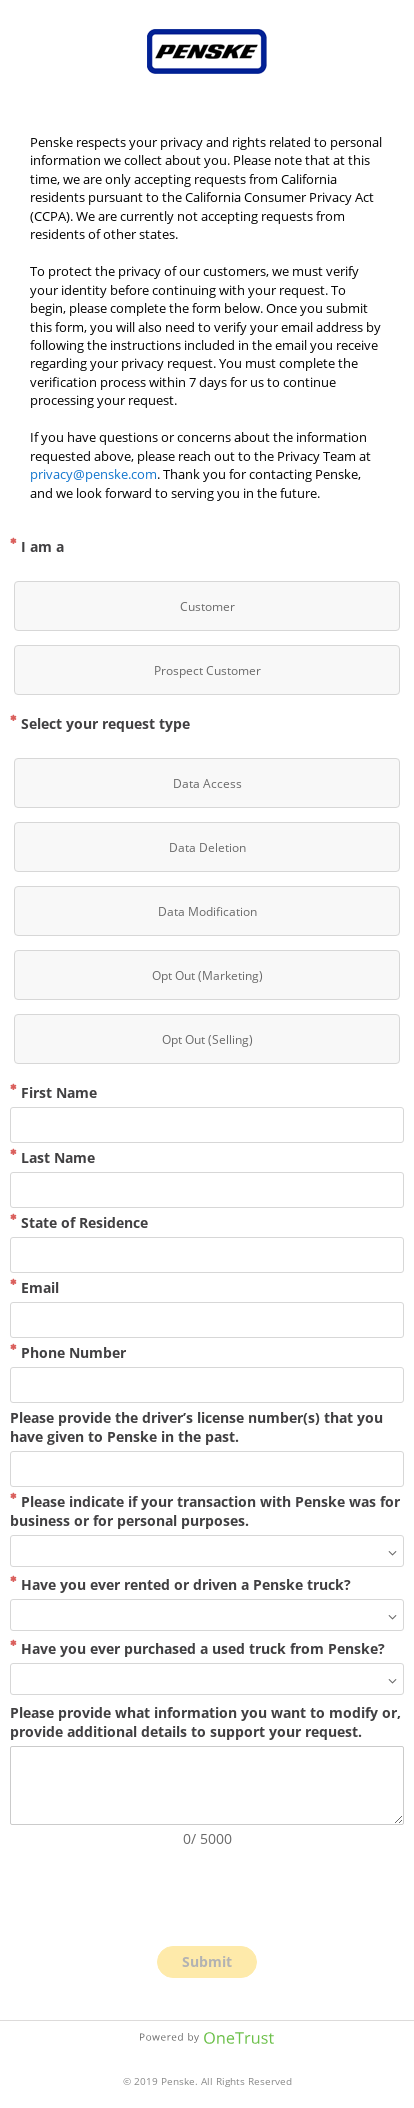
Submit (207, 1961)
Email (34, 1287)
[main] (207, 317)
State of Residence (79, 1222)
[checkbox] (207, 606)
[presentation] (207, 1897)
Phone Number (68, 1352)
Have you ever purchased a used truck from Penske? (197, 1648)
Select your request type (100, 723)
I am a (37, 546)
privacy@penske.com (93, 474)
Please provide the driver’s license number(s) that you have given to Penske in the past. (196, 1427)
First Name (53, 1092)
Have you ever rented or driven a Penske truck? (180, 1584)
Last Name (52, 1157)
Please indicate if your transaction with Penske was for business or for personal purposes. (205, 1511)
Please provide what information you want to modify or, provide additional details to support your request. (205, 1722)
